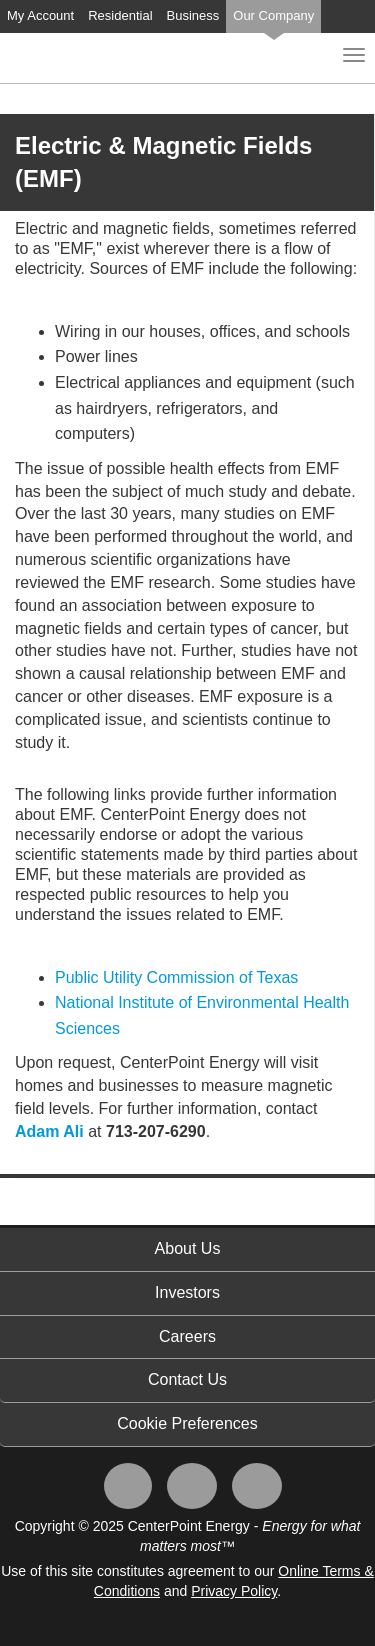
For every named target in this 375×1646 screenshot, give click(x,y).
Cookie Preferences (187, 1423)
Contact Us (187, 1379)
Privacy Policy (234, 1591)
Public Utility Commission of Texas (176, 977)
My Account (40, 15)
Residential (120, 15)
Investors (187, 1292)
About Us (188, 1248)
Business (193, 15)
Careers (187, 1336)
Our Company (273, 15)
